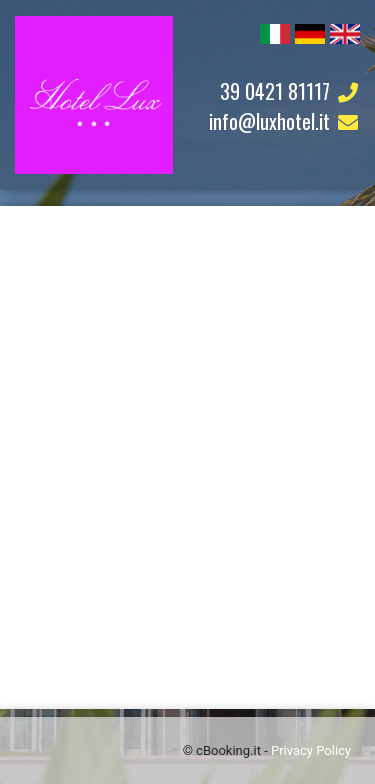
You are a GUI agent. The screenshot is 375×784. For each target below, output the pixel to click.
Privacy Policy (311, 750)
